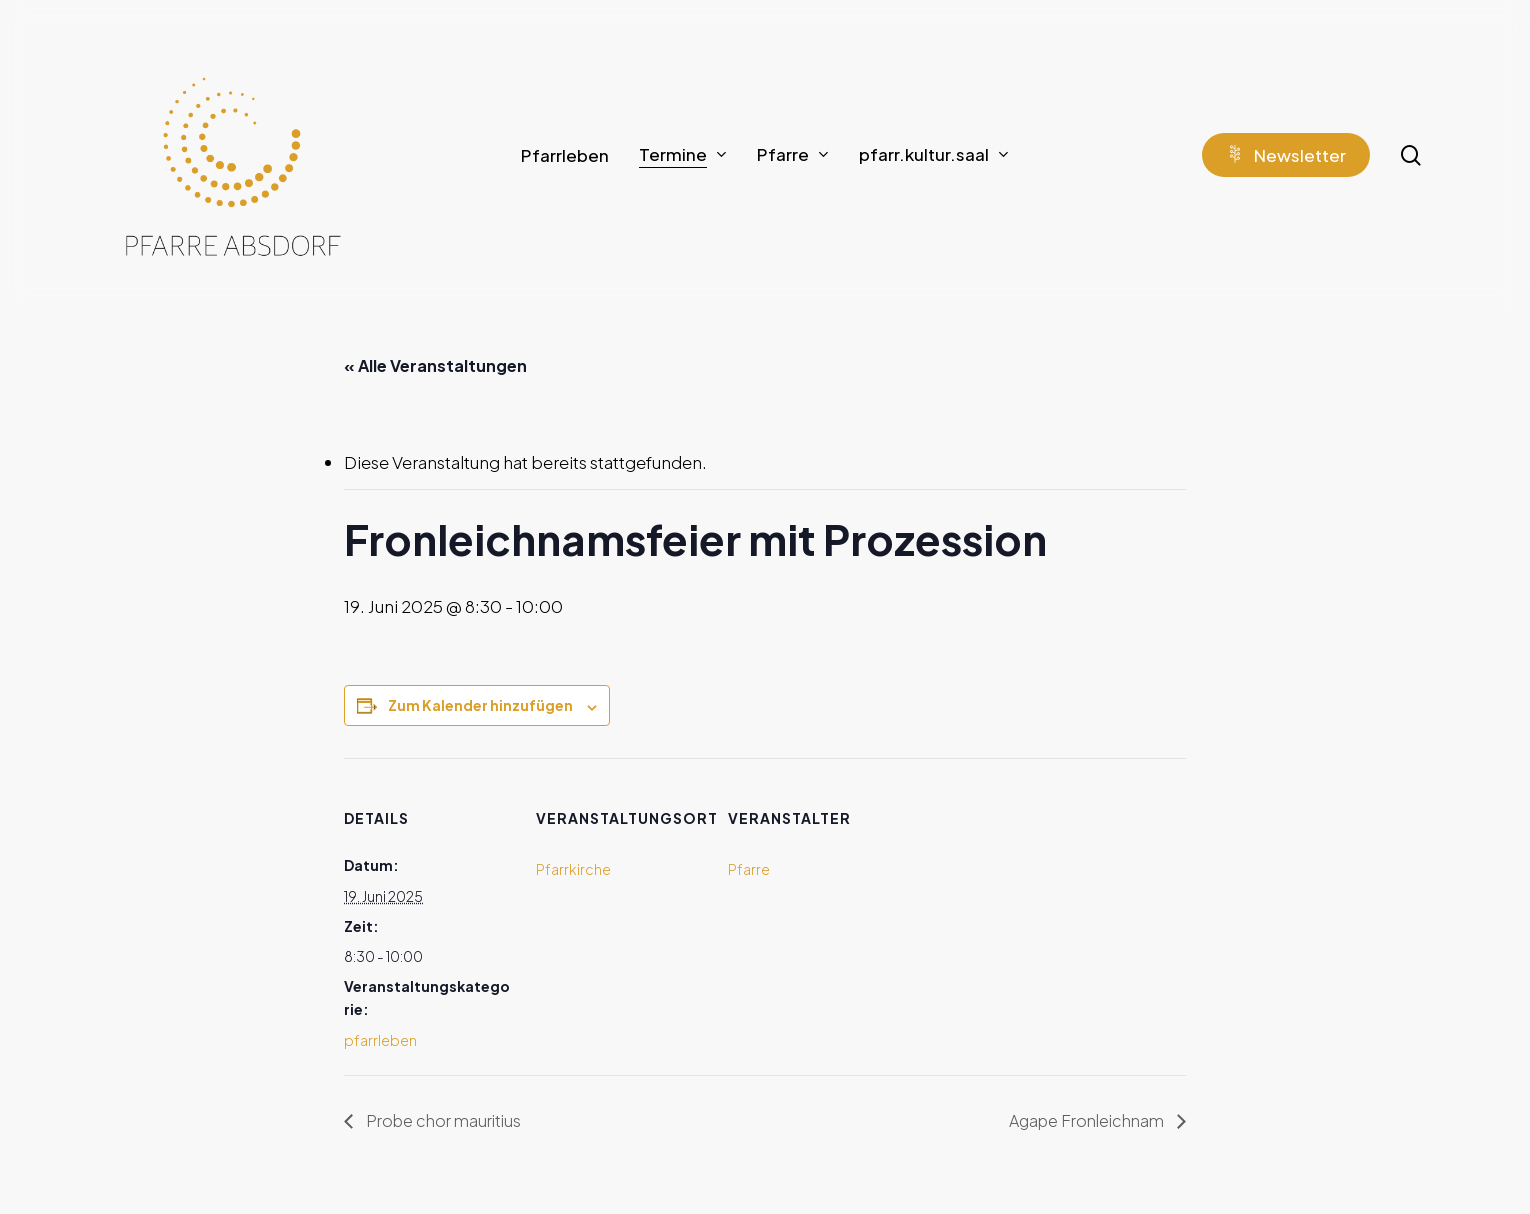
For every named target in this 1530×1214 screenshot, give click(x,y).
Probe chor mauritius (442, 1120)
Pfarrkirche (573, 869)
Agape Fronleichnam (1088, 1120)
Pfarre (749, 869)
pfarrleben (380, 1040)
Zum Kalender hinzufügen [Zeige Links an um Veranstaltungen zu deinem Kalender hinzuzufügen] (480, 705)
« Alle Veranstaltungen (435, 365)
